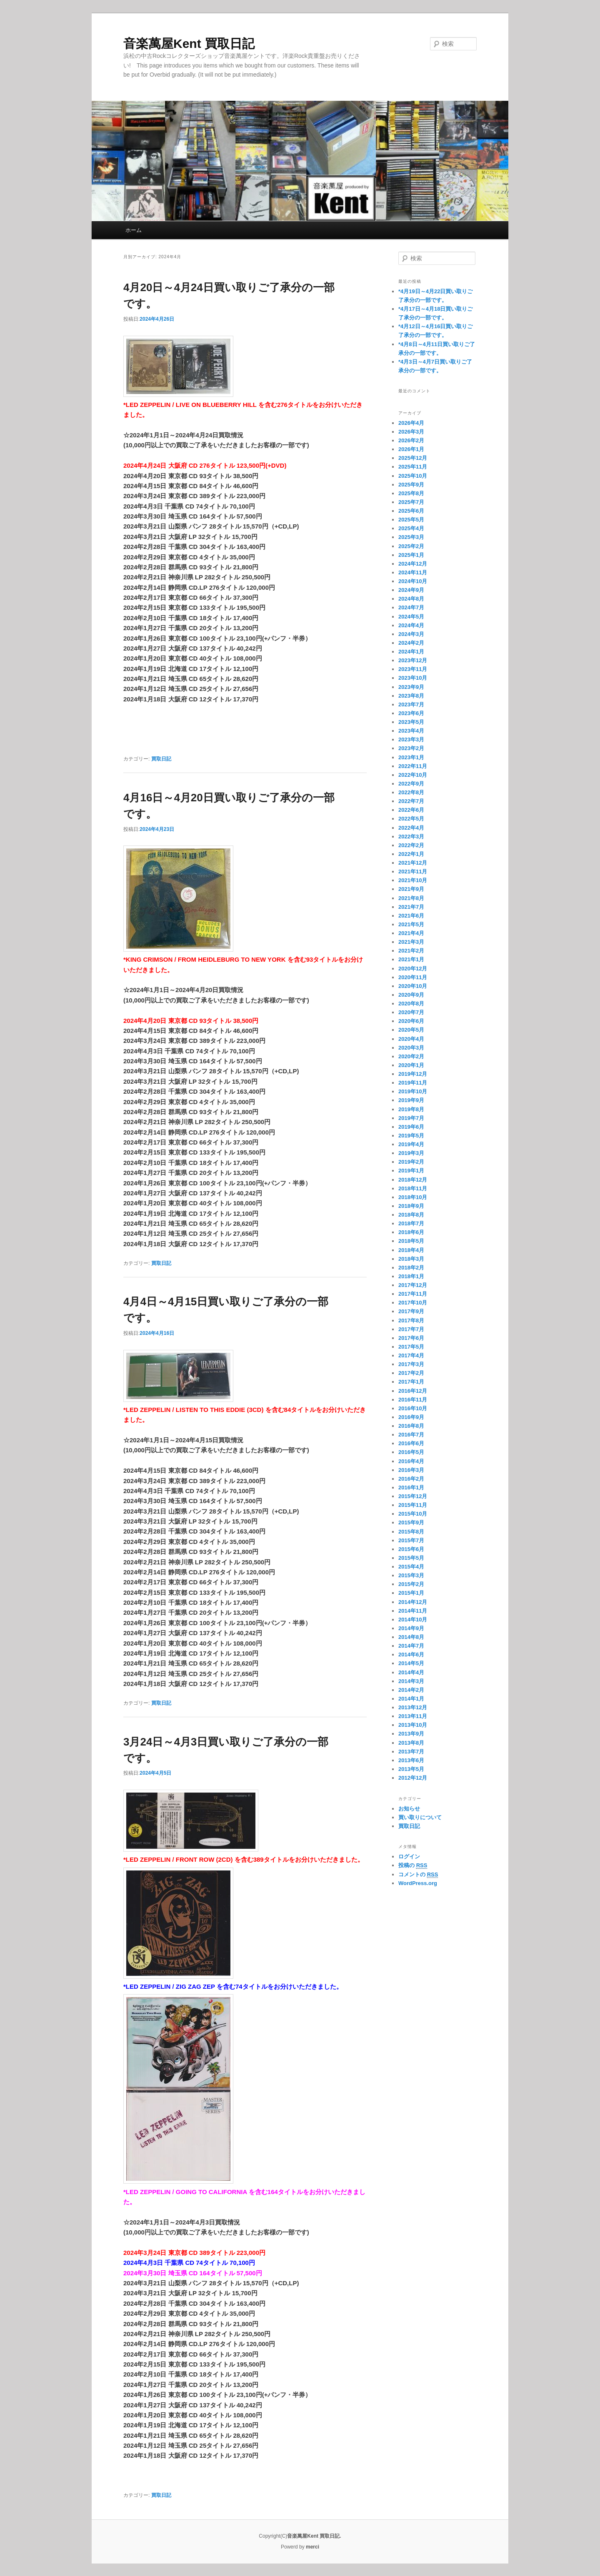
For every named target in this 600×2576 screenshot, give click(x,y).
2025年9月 (411, 484)
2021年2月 (411, 951)
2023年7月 (411, 704)
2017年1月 (411, 1382)
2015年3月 (411, 1575)
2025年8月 (411, 493)
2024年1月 (411, 651)
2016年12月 (412, 1391)
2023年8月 (411, 696)
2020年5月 (411, 1030)
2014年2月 (411, 1690)
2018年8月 (411, 1215)
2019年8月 (411, 1109)
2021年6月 (411, 916)
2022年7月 (411, 801)
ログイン (409, 1856)
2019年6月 (411, 1127)
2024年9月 (411, 590)
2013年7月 (411, 1751)
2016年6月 (411, 1443)
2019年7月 (411, 1118)
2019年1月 (411, 1170)
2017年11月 (412, 1294)
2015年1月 (411, 1593)
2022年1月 (411, 854)
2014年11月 (412, 1611)
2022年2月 (411, 845)
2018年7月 (411, 1223)
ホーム (133, 230)
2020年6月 (411, 1021)
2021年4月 (411, 933)
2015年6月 (411, 1549)
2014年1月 (411, 1699)
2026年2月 (411, 440)
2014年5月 (411, 1663)
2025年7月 (411, 502)
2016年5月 (411, 1452)
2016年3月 (411, 1470)
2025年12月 (412, 458)
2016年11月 (412, 1399)
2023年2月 (411, 748)
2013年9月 (411, 1734)
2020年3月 (411, 1048)
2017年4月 (411, 1355)
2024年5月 (411, 616)
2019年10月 (412, 1091)
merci (312, 2547)
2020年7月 (411, 1012)
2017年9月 (411, 1311)
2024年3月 (411, 634)
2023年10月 (412, 678)
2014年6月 (411, 1654)
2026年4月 (411, 423)
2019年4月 (411, 1144)
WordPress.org (417, 1883)
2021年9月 (411, 889)
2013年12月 (412, 1707)
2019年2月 (411, 1162)
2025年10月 (412, 476)
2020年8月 (411, 1003)
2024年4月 (411, 625)
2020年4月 (411, 1039)
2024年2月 (411, 643)
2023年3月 (411, 739)
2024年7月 (411, 607)
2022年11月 (412, 766)
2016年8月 (411, 1426)
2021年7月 (411, 907)
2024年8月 (411, 599)
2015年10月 (412, 1514)
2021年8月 (411, 898)
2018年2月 (411, 1267)
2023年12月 (412, 660)
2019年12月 (412, 1074)
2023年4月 (411, 731)
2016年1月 (411, 1487)
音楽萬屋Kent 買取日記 (189, 43)
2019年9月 (411, 1100)
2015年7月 (411, 1540)
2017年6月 (411, 1338)
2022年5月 (411, 818)
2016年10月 (412, 1408)
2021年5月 (411, 924)
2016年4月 (411, 1461)
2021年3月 (411, 942)
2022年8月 (411, 792)
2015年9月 (411, 1522)
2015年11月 (412, 1505)
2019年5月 (411, 1135)
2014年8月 (411, 1637)
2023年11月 (412, 669)
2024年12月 (412, 564)
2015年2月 (411, 1584)
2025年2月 (411, 546)
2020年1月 (411, 1065)
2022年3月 (411, 836)
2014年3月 (411, 1681)
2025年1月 (411, 555)
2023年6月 (411, 713)
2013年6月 (411, 1760)
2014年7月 (411, 1646)
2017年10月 (412, 1302)
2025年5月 (411, 519)
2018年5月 (411, 1241)
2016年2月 (411, 1479)
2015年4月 (411, 1567)
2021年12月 (412, 863)
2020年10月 (412, 986)
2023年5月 (411, 722)
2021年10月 (412, 880)
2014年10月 (412, 1619)
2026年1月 (411, 449)
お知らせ (409, 1808)
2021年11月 (412, 871)
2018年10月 (412, 1197)
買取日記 (161, 759)
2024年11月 (412, 572)
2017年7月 (411, 1329)
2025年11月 (412, 467)
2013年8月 (411, 1743)
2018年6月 (411, 1232)
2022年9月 (411, 784)
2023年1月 (411, 757)
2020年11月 (412, 977)
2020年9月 (411, 995)
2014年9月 (411, 1628)
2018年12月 (412, 1180)
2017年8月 (411, 1320)
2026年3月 (411, 432)
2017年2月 (411, 1373)
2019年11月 (412, 1083)
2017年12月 (412, 1285)
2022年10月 (412, 775)
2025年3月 (411, 537)
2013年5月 (411, 1769)
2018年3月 (411, 1259)
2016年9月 (411, 1417)
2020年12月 (412, 968)
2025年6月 (411, 511)
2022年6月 (411, 810)
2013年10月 (412, 1725)
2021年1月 (411, 959)
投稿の (412, 1865)
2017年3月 (411, 1364)
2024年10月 (412, 581)
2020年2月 (411, 1056)
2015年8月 (411, 1532)
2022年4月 (411, 828)
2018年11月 (412, 1188)
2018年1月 (411, 1276)
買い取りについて (420, 1817)
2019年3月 (411, 1153)
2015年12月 (412, 1496)
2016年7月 (411, 1434)
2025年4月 (411, 528)
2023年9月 (411, 687)
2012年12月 (412, 1778)
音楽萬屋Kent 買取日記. (314, 2536)
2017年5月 (411, 1347)
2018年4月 (411, 1250)
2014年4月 (411, 1672)
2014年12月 (412, 1602)
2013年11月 (412, 1716)
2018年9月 (411, 1206)
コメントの (418, 1874)
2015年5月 (411, 1558)
